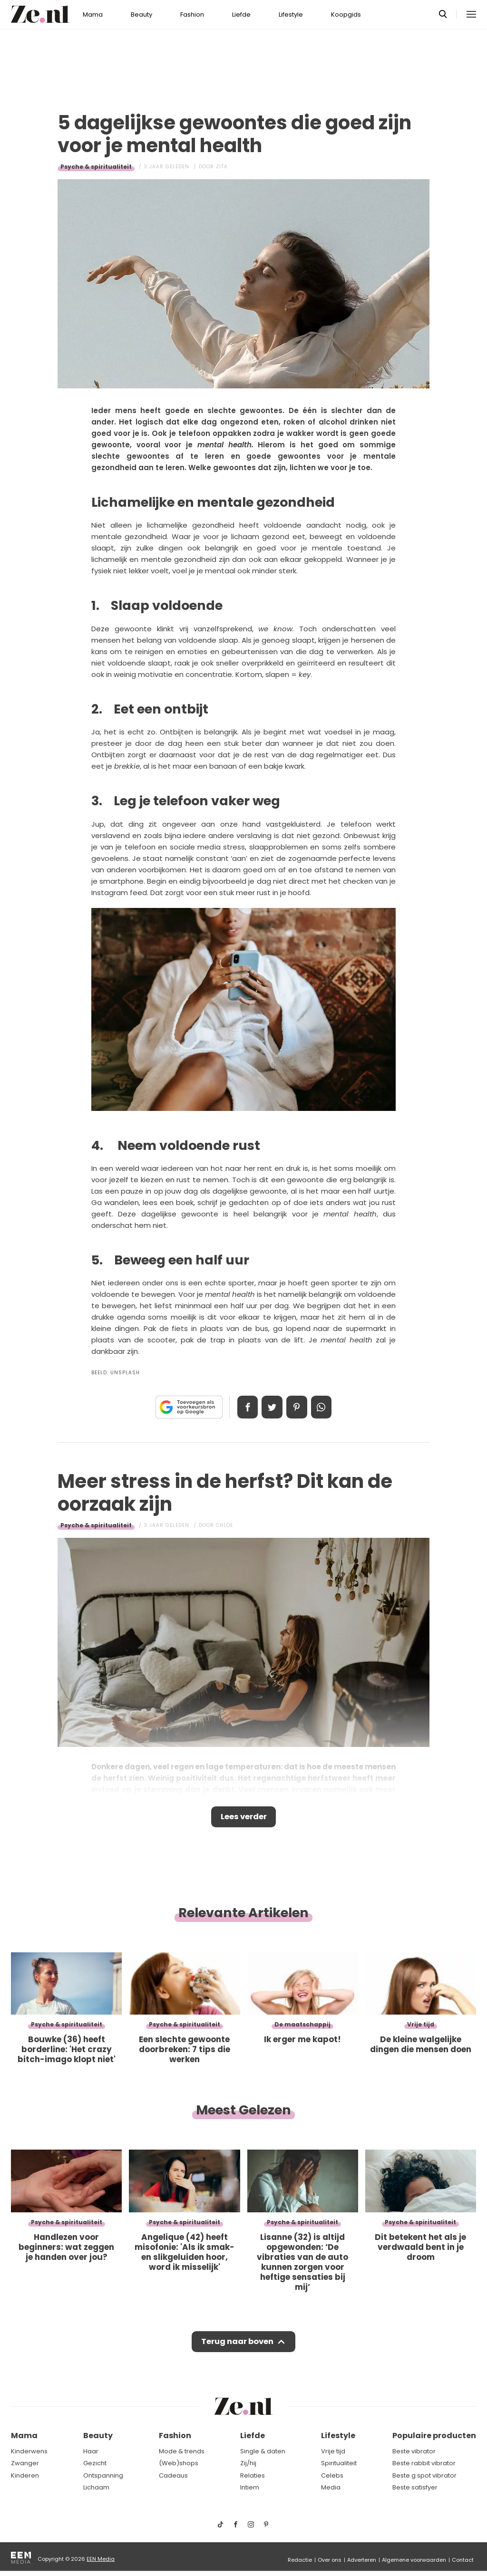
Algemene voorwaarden (414, 2560)
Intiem (249, 2487)
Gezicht (95, 2463)
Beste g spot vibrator (424, 2475)
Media (331, 2487)
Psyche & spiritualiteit (96, 167)
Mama (93, 14)
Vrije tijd (333, 2451)
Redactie (300, 2560)
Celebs (332, 2475)
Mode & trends (182, 2451)
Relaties (252, 2475)
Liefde (241, 14)
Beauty (141, 14)
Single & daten (262, 2451)
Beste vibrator (414, 2451)
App (324, 1407)
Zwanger (25, 2463)
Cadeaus (173, 2475)
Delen (244, 1407)
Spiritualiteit (339, 2463)
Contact (463, 2560)
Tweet (271, 1407)
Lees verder (244, 1817)
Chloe (224, 1525)
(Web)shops (178, 2463)
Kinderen (25, 2475)
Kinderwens (29, 2451)
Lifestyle (291, 14)
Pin (297, 1407)
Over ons (329, 2560)
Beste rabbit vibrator (424, 2463)
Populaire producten (434, 2436)
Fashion (192, 14)
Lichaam (96, 2487)
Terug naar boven (237, 2344)
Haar (90, 2451)
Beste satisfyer (415, 2487)
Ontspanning (103, 2475)
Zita (222, 166)
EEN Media (101, 2559)
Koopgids (346, 14)
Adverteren (361, 2560)
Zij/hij (248, 2463)
